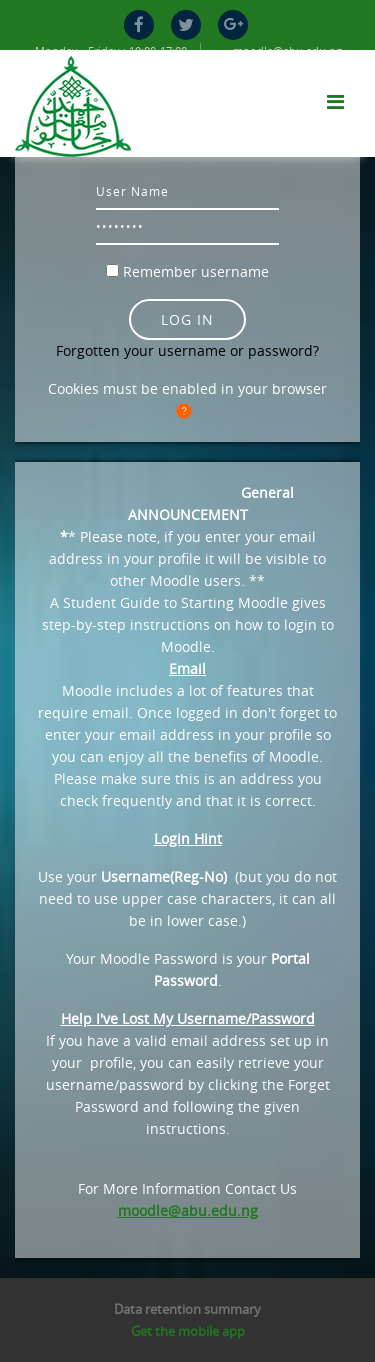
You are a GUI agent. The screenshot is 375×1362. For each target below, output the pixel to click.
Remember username (196, 271)
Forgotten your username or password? (187, 350)
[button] (188, 412)
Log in (187, 319)
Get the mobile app (188, 1331)
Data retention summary (187, 1309)
